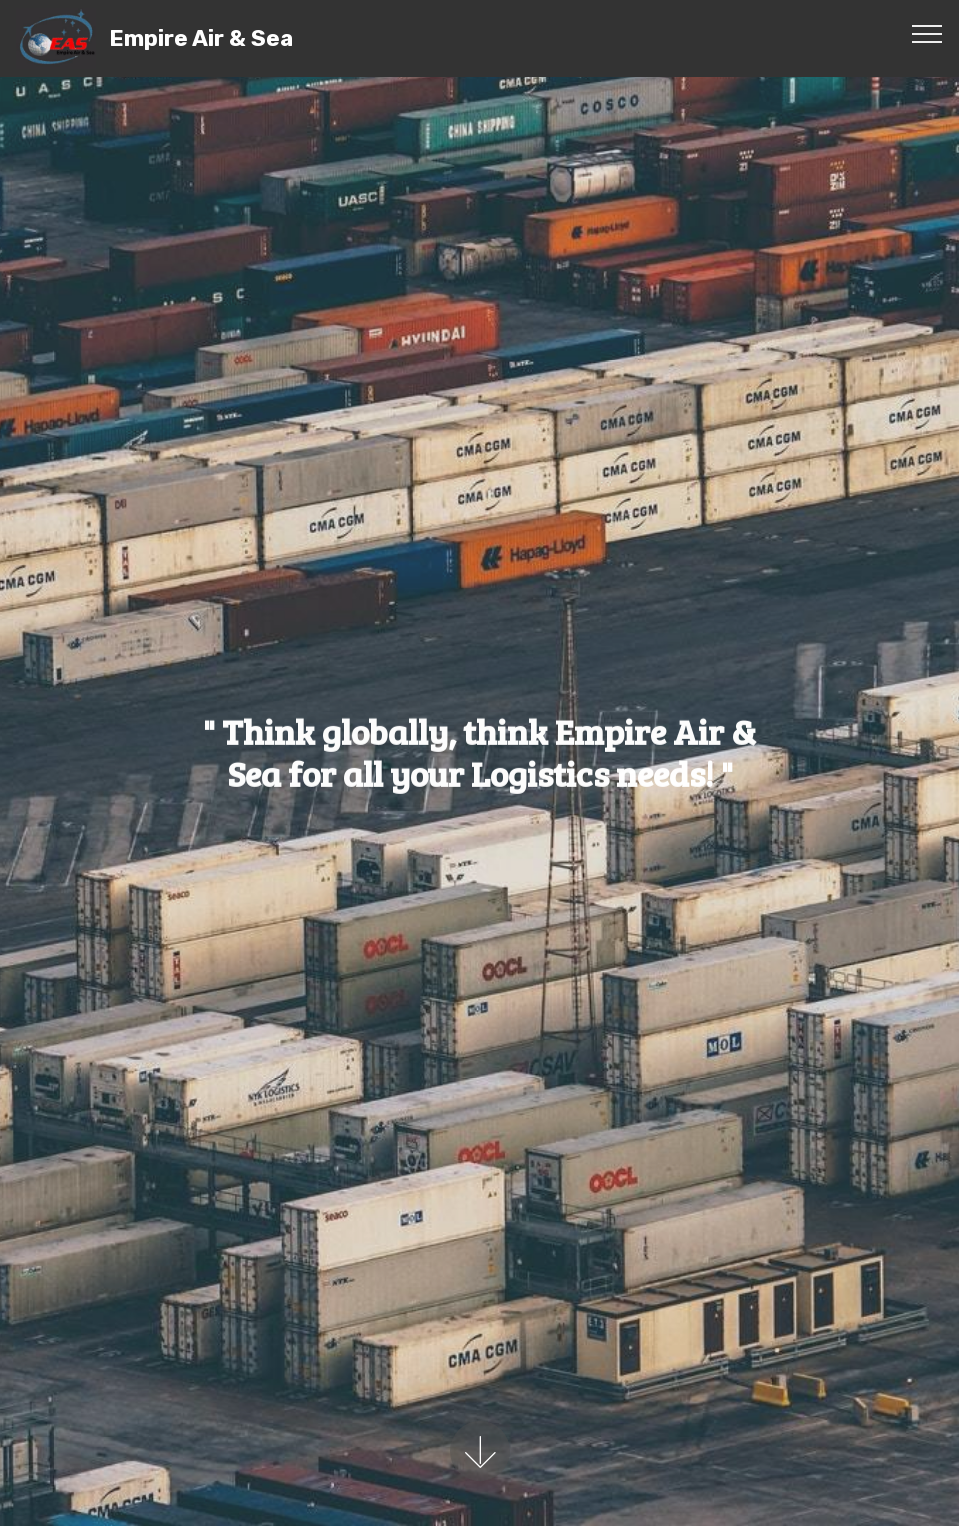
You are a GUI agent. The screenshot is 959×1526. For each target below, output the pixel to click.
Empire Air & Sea (201, 38)
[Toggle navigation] (927, 33)
